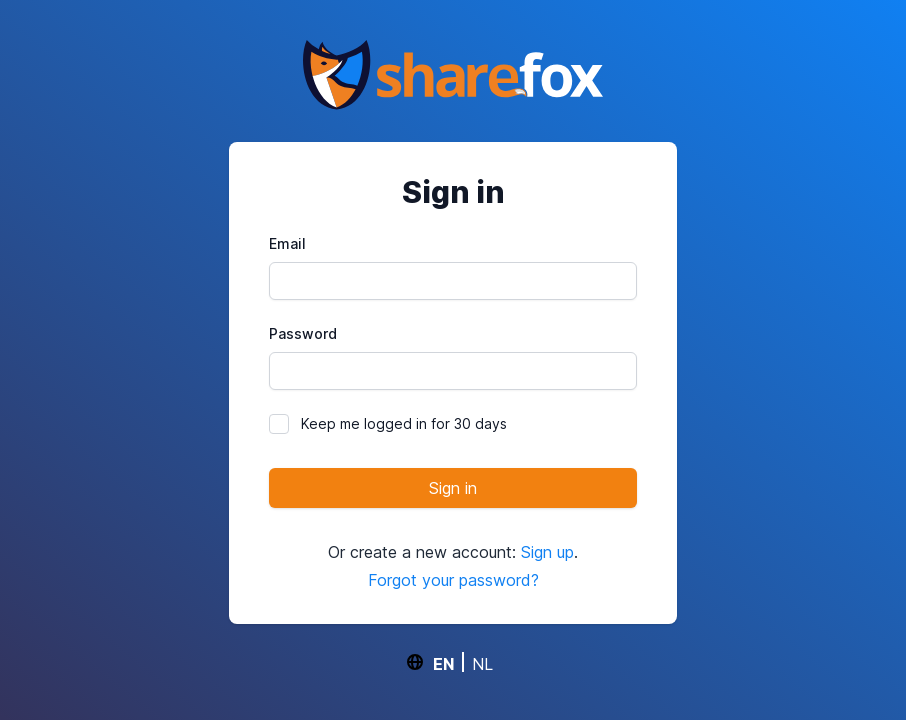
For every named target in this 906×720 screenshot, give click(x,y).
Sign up (547, 552)
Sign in (453, 488)
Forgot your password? (453, 580)
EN (443, 663)
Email (287, 243)
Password (303, 333)
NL (482, 663)
